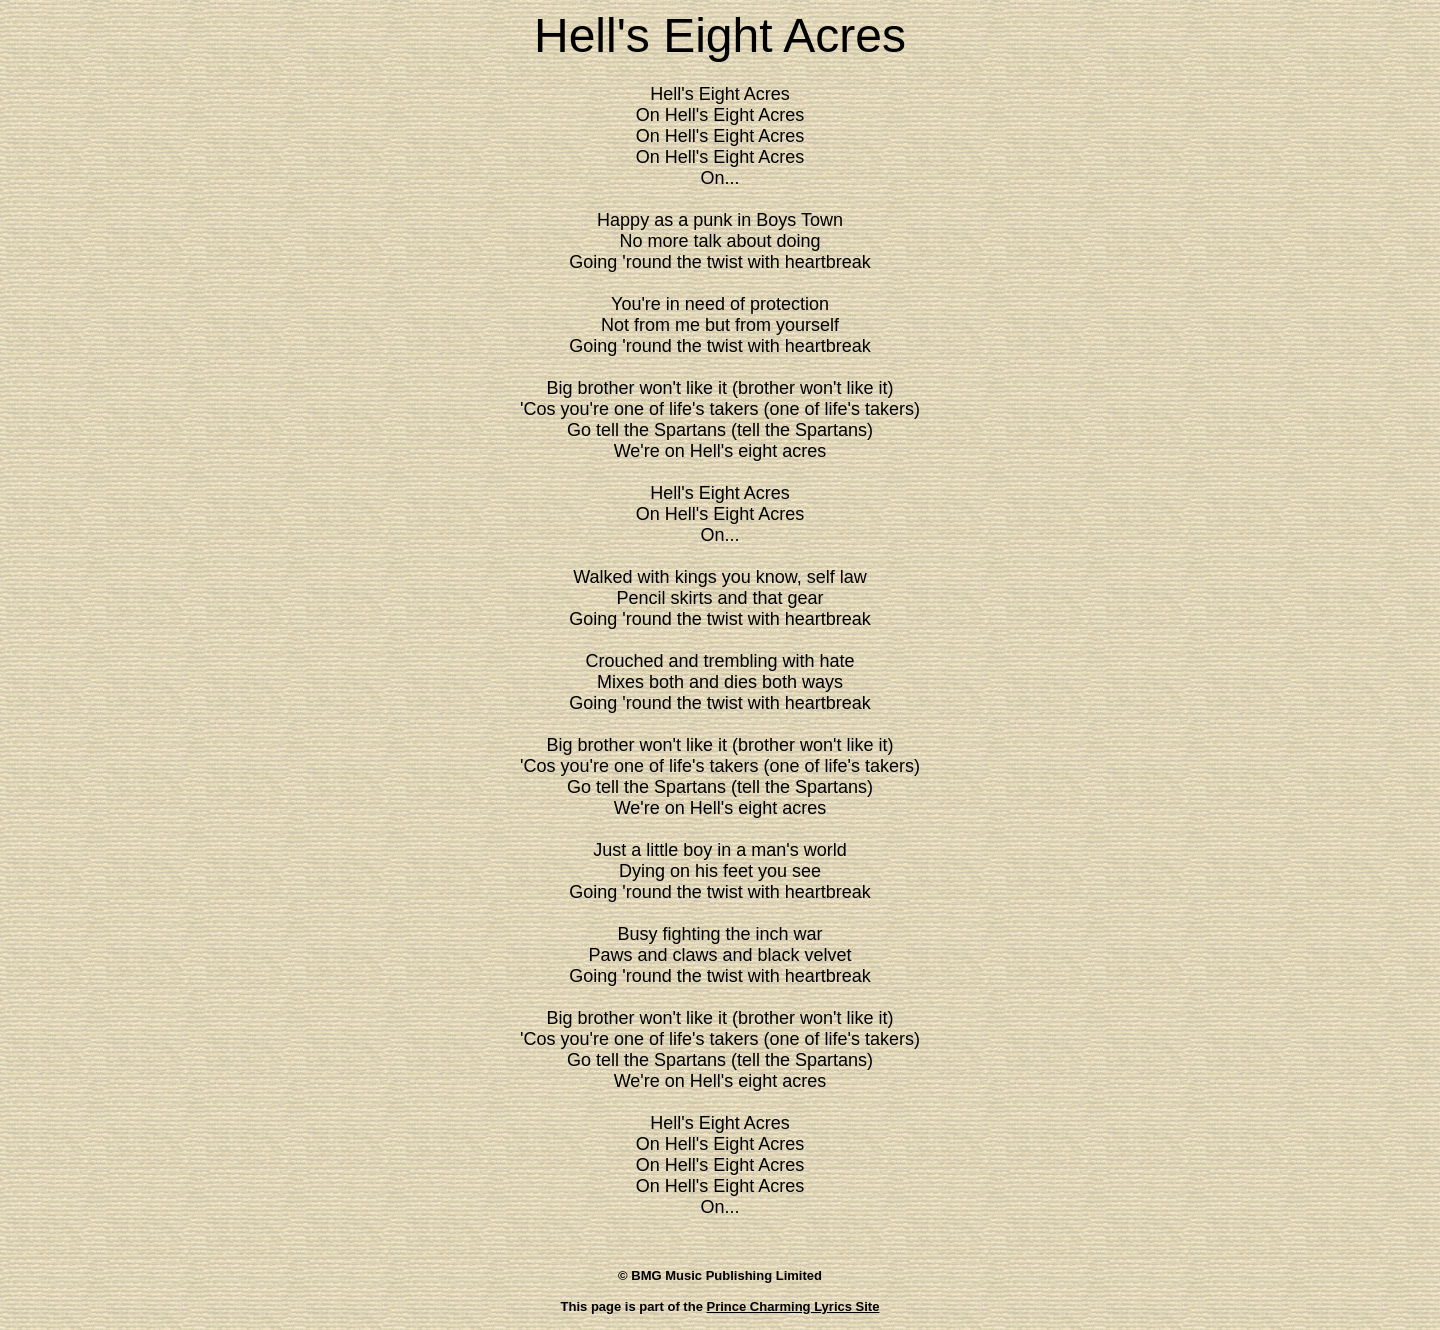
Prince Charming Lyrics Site (793, 1306)
